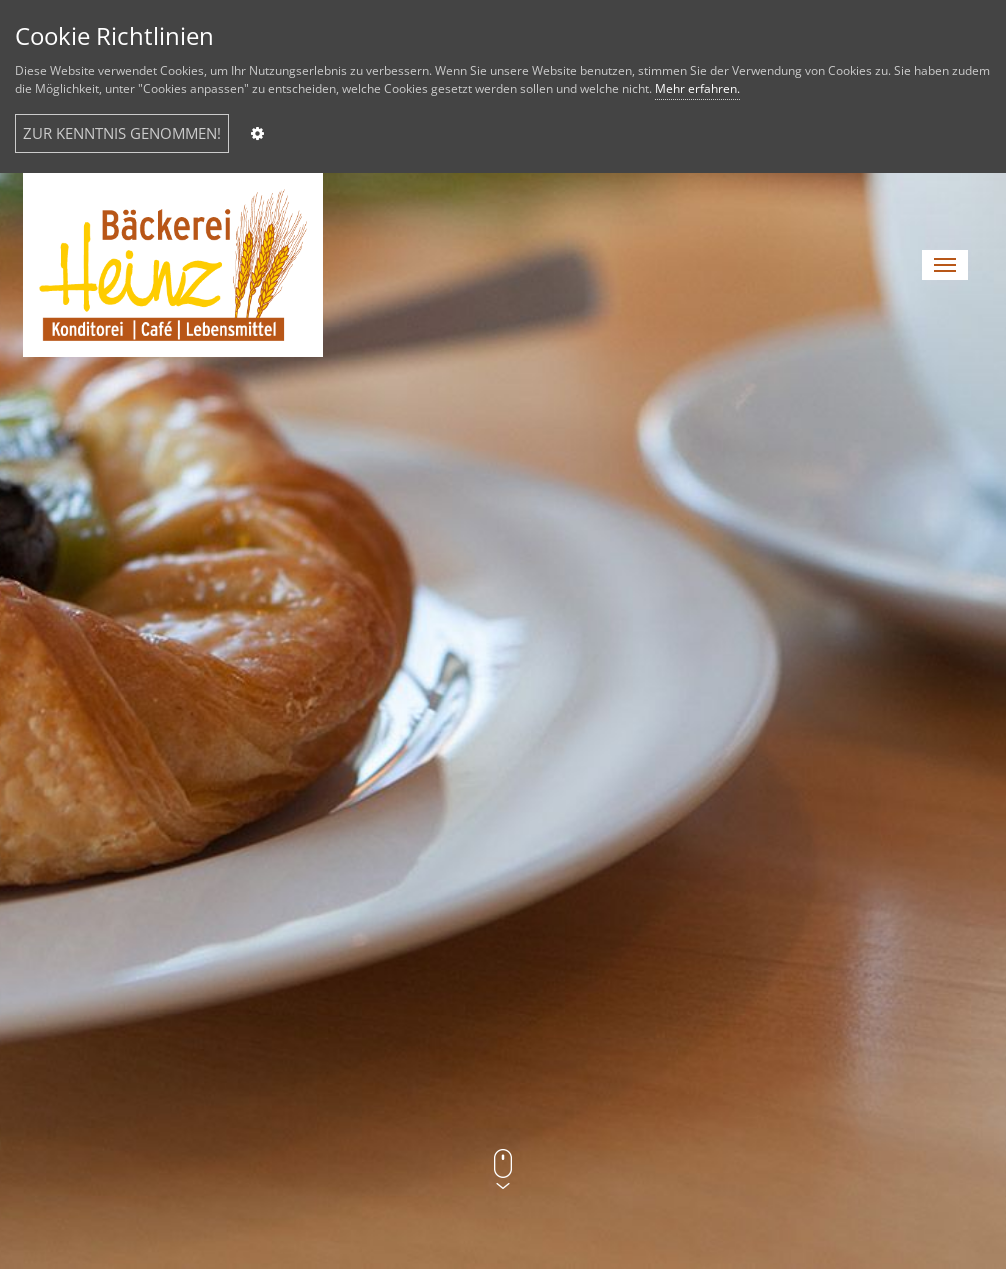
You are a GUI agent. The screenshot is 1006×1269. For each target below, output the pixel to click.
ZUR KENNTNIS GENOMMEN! (122, 133)
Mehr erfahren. (697, 88)
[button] (945, 265)
